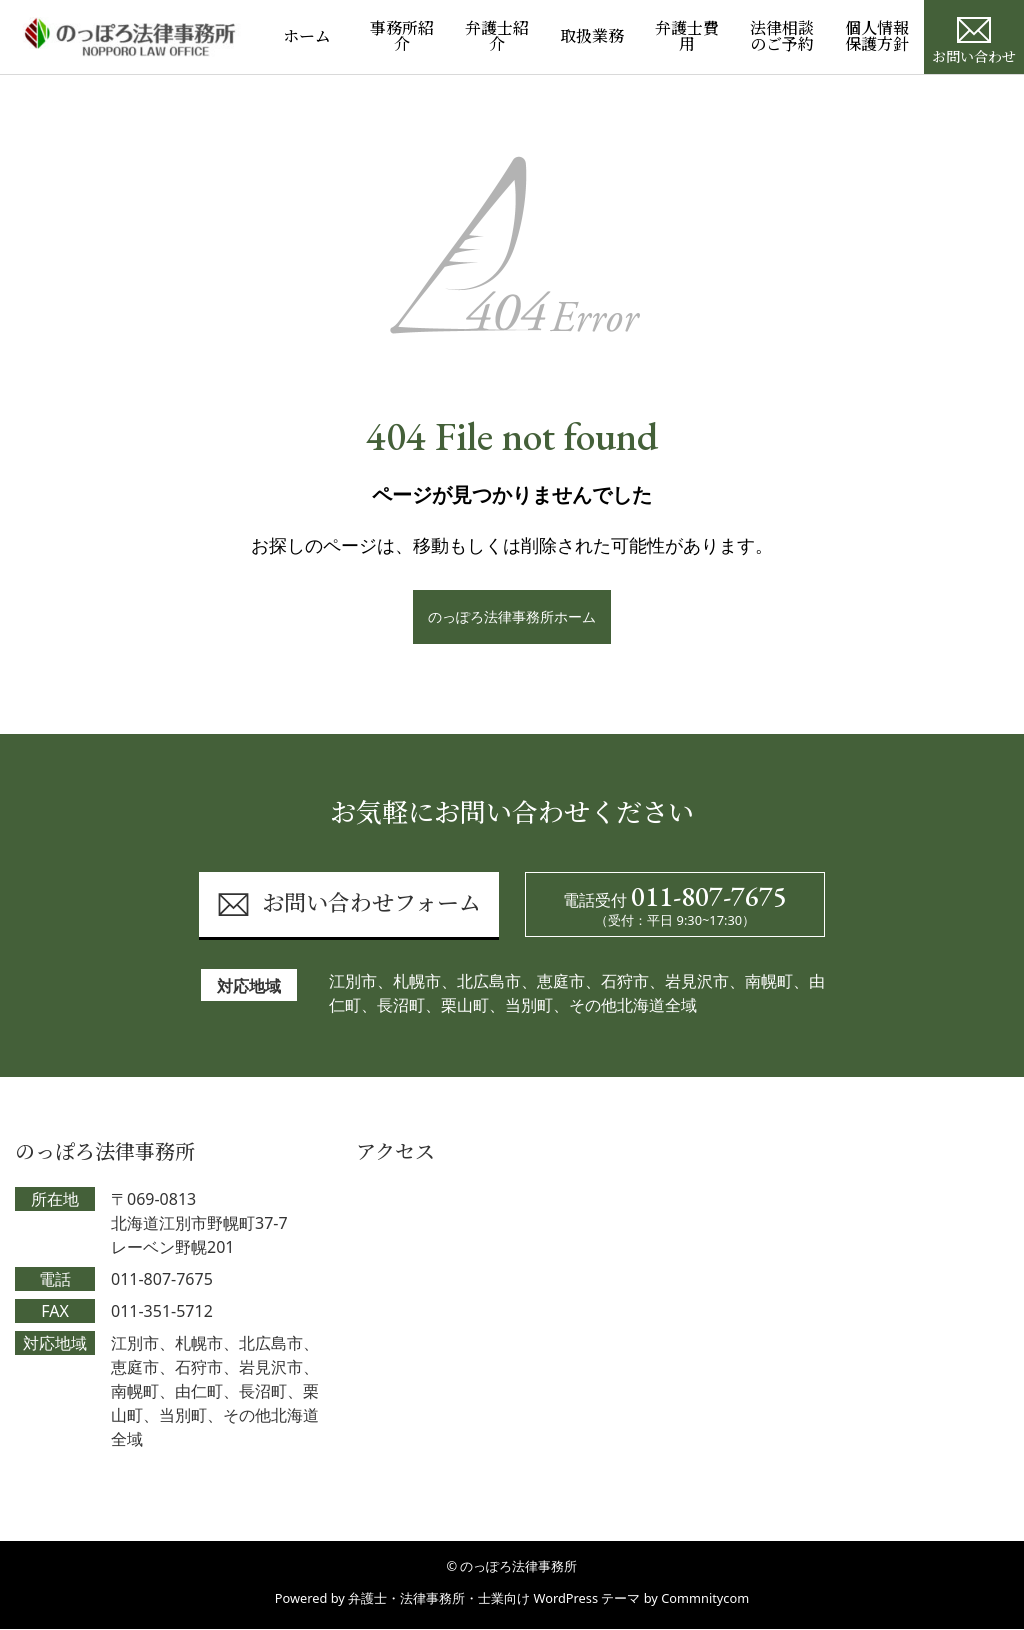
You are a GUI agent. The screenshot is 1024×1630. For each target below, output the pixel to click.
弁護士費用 (687, 36)
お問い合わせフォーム (348, 905)
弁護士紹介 (497, 36)
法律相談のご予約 (782, 36)
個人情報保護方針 (877, 36)
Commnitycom (705, 1599)
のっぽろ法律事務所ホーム (512, 616)
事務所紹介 (402, 36)
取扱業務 (592, 36)
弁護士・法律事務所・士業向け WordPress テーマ (494, 1599)
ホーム (307, 36)
